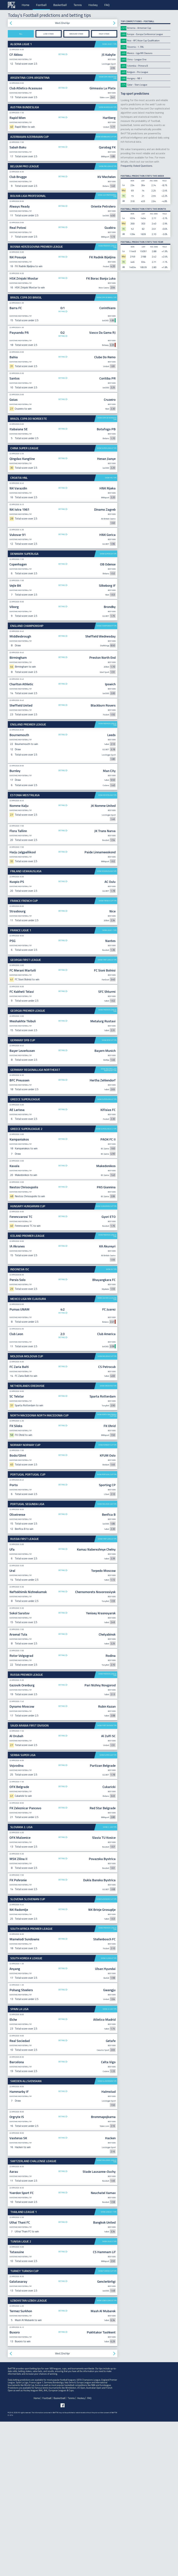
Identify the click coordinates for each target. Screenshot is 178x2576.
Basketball (60, 5)
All (20, 33)
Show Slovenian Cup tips (106, 2053)
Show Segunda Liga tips (106, 1658)
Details (62, 54)
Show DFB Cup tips (109, 1194)
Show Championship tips (106, 780)
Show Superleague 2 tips (106, 1283)
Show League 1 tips (108, 2366)
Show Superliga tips (108, 708)
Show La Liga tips (109, 2163)
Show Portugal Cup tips (106, 1629)
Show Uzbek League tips (106, 2455)
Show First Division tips (106, 1880)
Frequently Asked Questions (136, 166)
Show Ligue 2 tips (109, 2396)
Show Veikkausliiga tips (106, 1025)
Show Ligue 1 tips (109, 44)
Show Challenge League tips (106, 2315)
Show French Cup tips (107, 1055)
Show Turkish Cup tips (107, 2425)
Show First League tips (107, 1114)
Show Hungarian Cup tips (106, 1360)
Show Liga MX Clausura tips (106, 1453)
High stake (104, 33)
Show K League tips (108, 2112)
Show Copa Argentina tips (107, 78)
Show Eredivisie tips (108, 1540)
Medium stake (76, 33)
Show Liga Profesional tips (107, 247)
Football (41, 5)
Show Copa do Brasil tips (106, 349)
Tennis (77, 5)
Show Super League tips (106, 551)
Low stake (48, 33)
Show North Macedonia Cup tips (106, 1570)
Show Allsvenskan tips (107, 2235)
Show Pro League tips (107, 166)
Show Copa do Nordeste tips (106, 521)
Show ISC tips (111, 1423)
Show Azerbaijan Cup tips (106, 136)
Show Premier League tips (107, 298)
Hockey (93, 5)
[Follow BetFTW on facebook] (62, 2559)
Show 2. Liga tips (109, 1981)
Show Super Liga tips (108, 1909)
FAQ (106, 5)
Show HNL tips (110, 580)
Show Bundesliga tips (107, 107)
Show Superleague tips (106, 1253)
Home (25, 5)
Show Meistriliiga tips (107, 949)
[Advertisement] (62, 217)
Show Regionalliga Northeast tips (108, 1224)
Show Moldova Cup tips (107, 1510)
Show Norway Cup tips (107, 1599)
